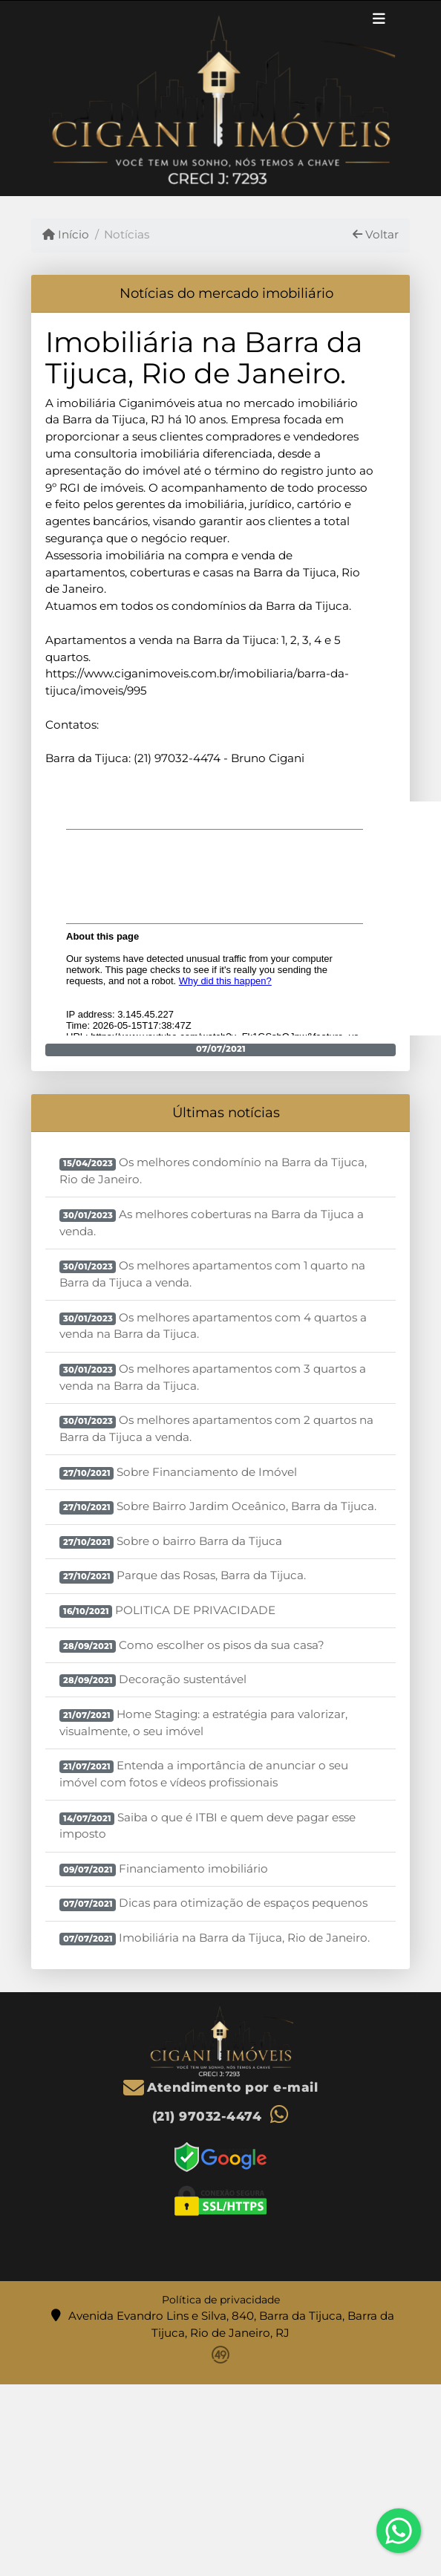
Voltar (376, 234)
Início (65, 234)
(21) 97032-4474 (207, 2116)
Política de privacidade (221, 2299)
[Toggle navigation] (379, 21)
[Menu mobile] (220, 98)
